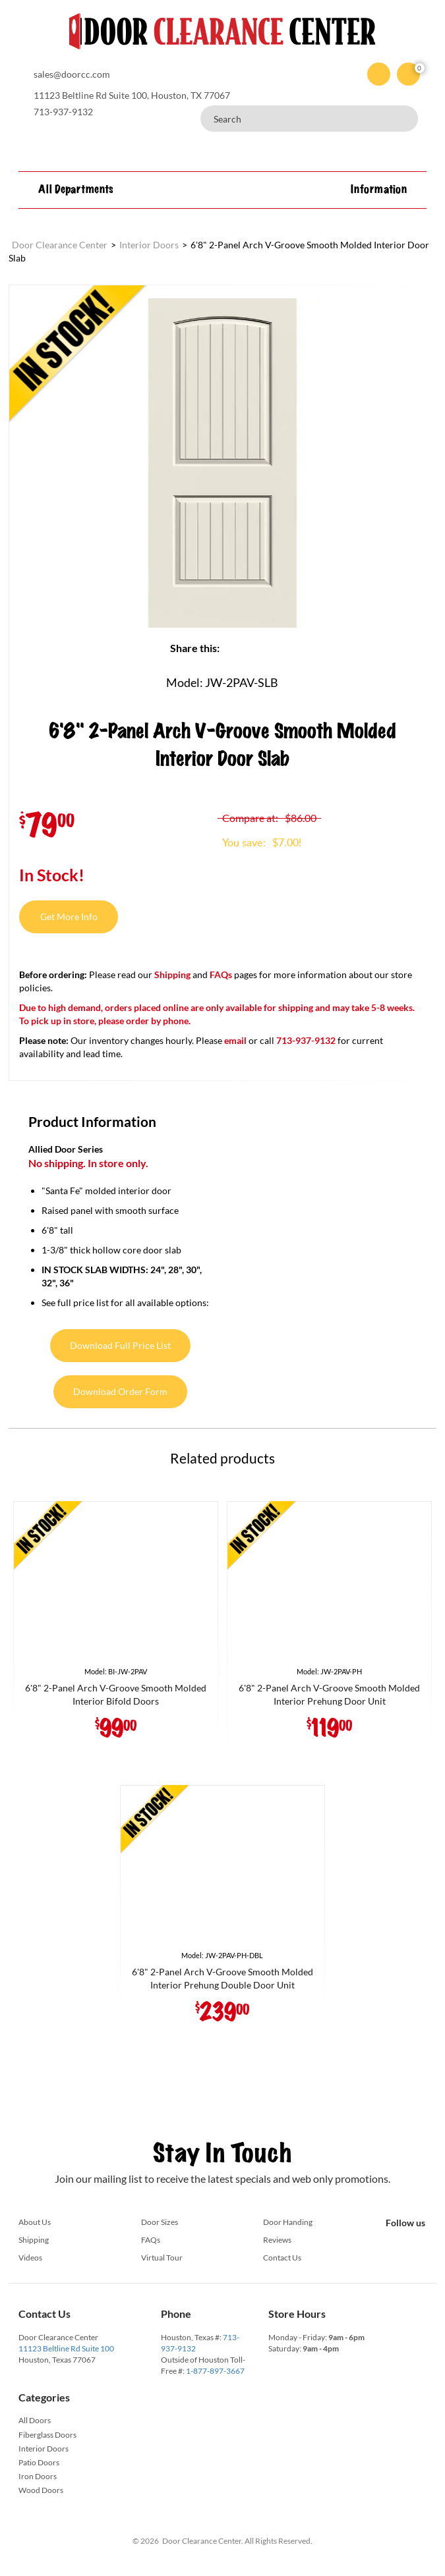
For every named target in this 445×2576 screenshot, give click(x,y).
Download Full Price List (120, 1345)
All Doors (34, 2420)
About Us (34, 2222)
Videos (30, 2257)
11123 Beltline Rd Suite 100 (66, 2348)
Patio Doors (38, 2462)
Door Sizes (159, 2222)
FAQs (221, 974)
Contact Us (282, 2257)
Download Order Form (120, 1391)
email (235, 1040)
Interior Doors (43, 2448)
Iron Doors (37, 2476)
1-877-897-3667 (215, 2371)
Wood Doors (40, 2490)
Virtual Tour (162, 2257)
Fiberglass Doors (47, 2435)
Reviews (277, 2240)
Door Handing (287, 2222)
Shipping (172, 974)
